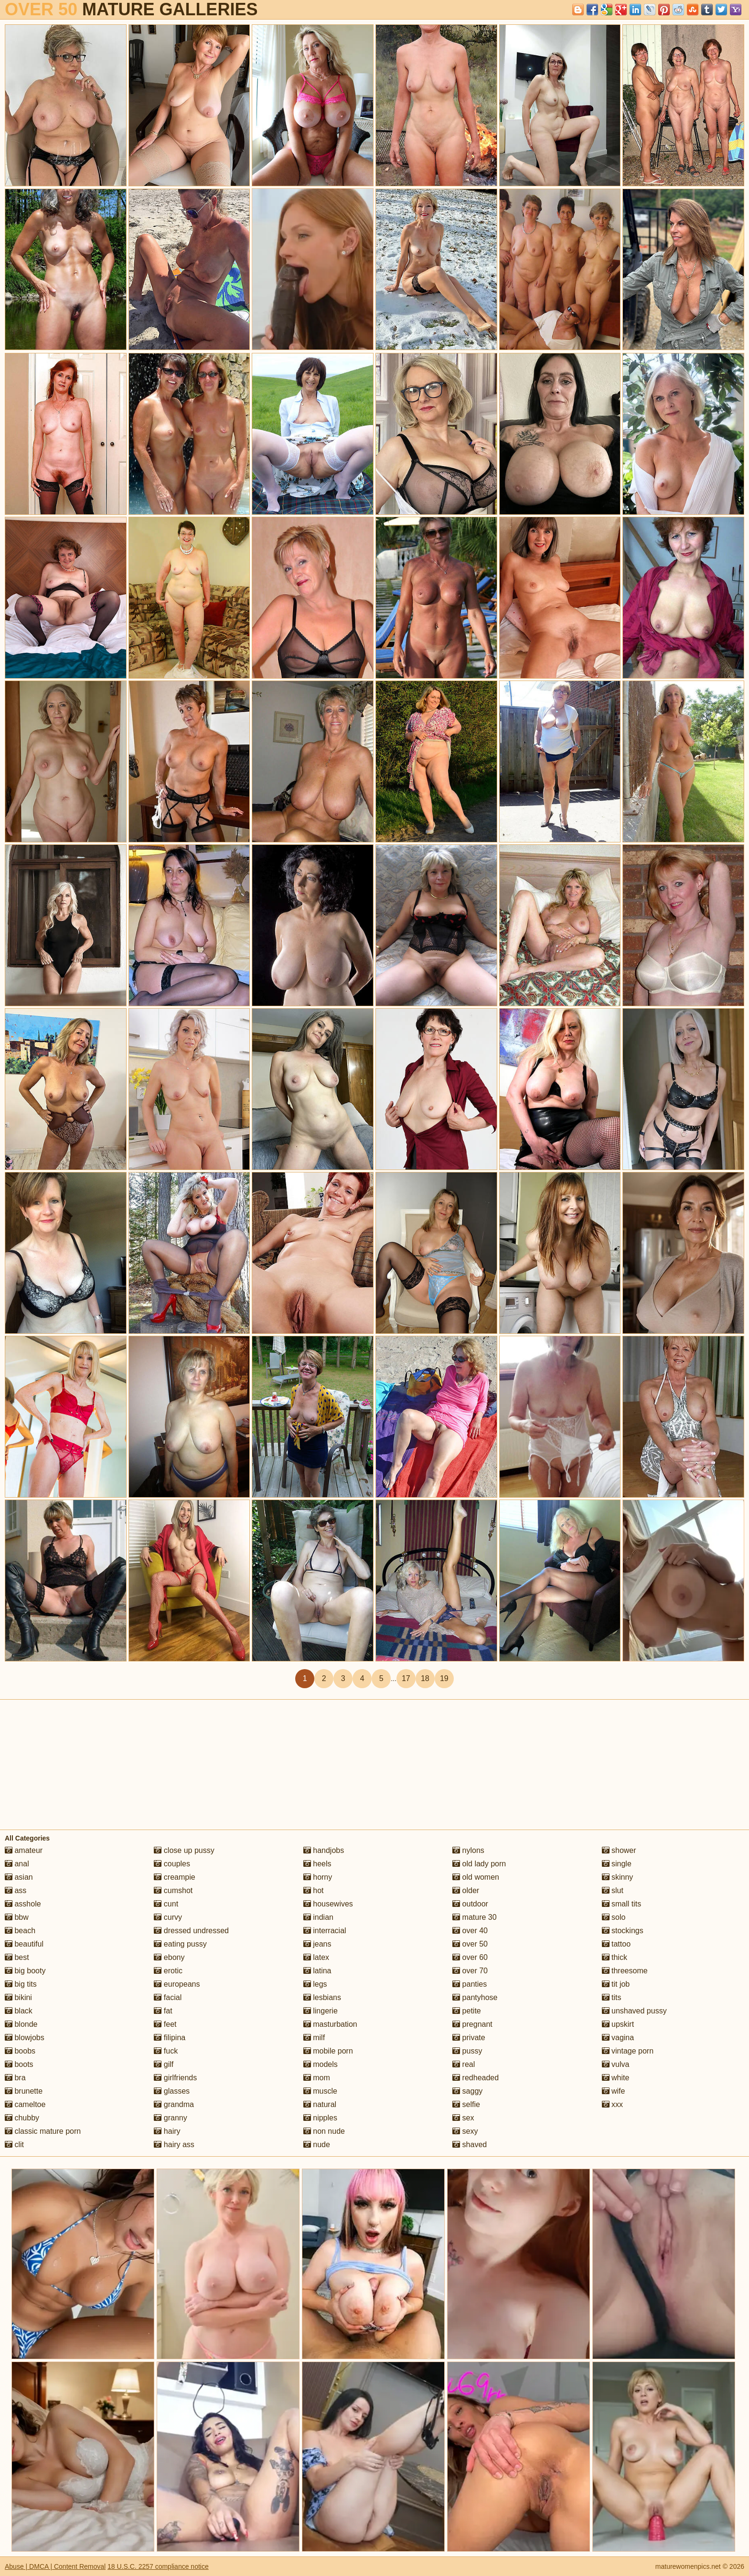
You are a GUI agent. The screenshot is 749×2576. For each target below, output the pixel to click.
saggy (467, 2091)
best (17, 1957)
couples (172, 1864)
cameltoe (25, 2104)
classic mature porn (43, 2131)
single (616, 1864)
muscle (320, 2091)
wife (613, 2091)
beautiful (24, 1944)
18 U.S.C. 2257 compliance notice (158, 2566)
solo (614, 1917)
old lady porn (479, 1864)
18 (425, 1678)
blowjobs (24, 2037)
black (18, 2011)
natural (319, 2104)
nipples (320, 2118)
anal (17, 1864)
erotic (168, 1971)
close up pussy (184, 1850)
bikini (18, 1997)
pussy (467, 2051)
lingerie (320, 2011)
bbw (17, 1917)
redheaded (475, 2078)
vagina (618, 2037)
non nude (324, 2131)
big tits (21, 1984)
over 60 (470, 1957)
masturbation (330, 2024)
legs (315, 1984)
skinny (617, 1877)
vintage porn (628, 2051)
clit (14, 2144)
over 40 (470, 1931)
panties (469, 1984)
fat (163, 2011)
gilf (163, 2064)
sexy (465, 2131)
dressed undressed (191, 1931)
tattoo (616, 1944)
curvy (168, 1917)
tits (611, 1997)
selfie (466, 2104)
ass (15, 1890)
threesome (625, 1971)
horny (317, 1877)
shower (619, 1850)
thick (614, 1957)
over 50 (470, 1944)
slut (612, 1890)
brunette (24, 2091)
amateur (24, 1850)
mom (316, 2078)
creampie (174, 1877)
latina (317, 1971)
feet (165, 2024)
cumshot (173, 1890)
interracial (324, 1931)
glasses (172, 2091)
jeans (317, 1944)
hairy (167, 2131)
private (468, 2037)
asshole (23, 1904)
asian (19, 1877)
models (320, 2064)
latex (316, 1957)
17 (406, 1678)
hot (313, 1890)
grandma (174, 2104)
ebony (169, 1957)
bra (15, 2078)
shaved (469, 2144)
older (465, 1890)
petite (466, 2011)
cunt (166, 1904)
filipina (169, 2037)
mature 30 (474, 1917)
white (616, 2078)
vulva (616, 2064)
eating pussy (180, 1944)
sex (463, 2118)
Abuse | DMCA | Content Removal (55, 2566)
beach (20, 1931)
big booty (25, 1971)
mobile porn (328, 2051)
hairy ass (174, 2144)
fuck (166, 2051)
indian (318, 1917)
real (463, 2064)
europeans (177, 1984)
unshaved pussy (634, 2011)
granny (170, 2118)
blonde (21, 2024)
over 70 (470, 1971)
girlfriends (175, 2078)
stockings (622, 1931)
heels (317, 1864)
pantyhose (474, 1997)
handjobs (323, 1850)
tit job (616, 1984)
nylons (468, 1850)
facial (168, 1997)
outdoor (470, 1904)
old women (475, 1877)
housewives (328, 1904)
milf (314, 2037)
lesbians (322, 1997)
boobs (20, 2051)
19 (444, 1678)
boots (19, 2064)
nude (316, 2144)
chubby (22, 2118)
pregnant (472, 2024)
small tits (622, 1904)
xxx (612, 2104)
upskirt (618, 2024)
